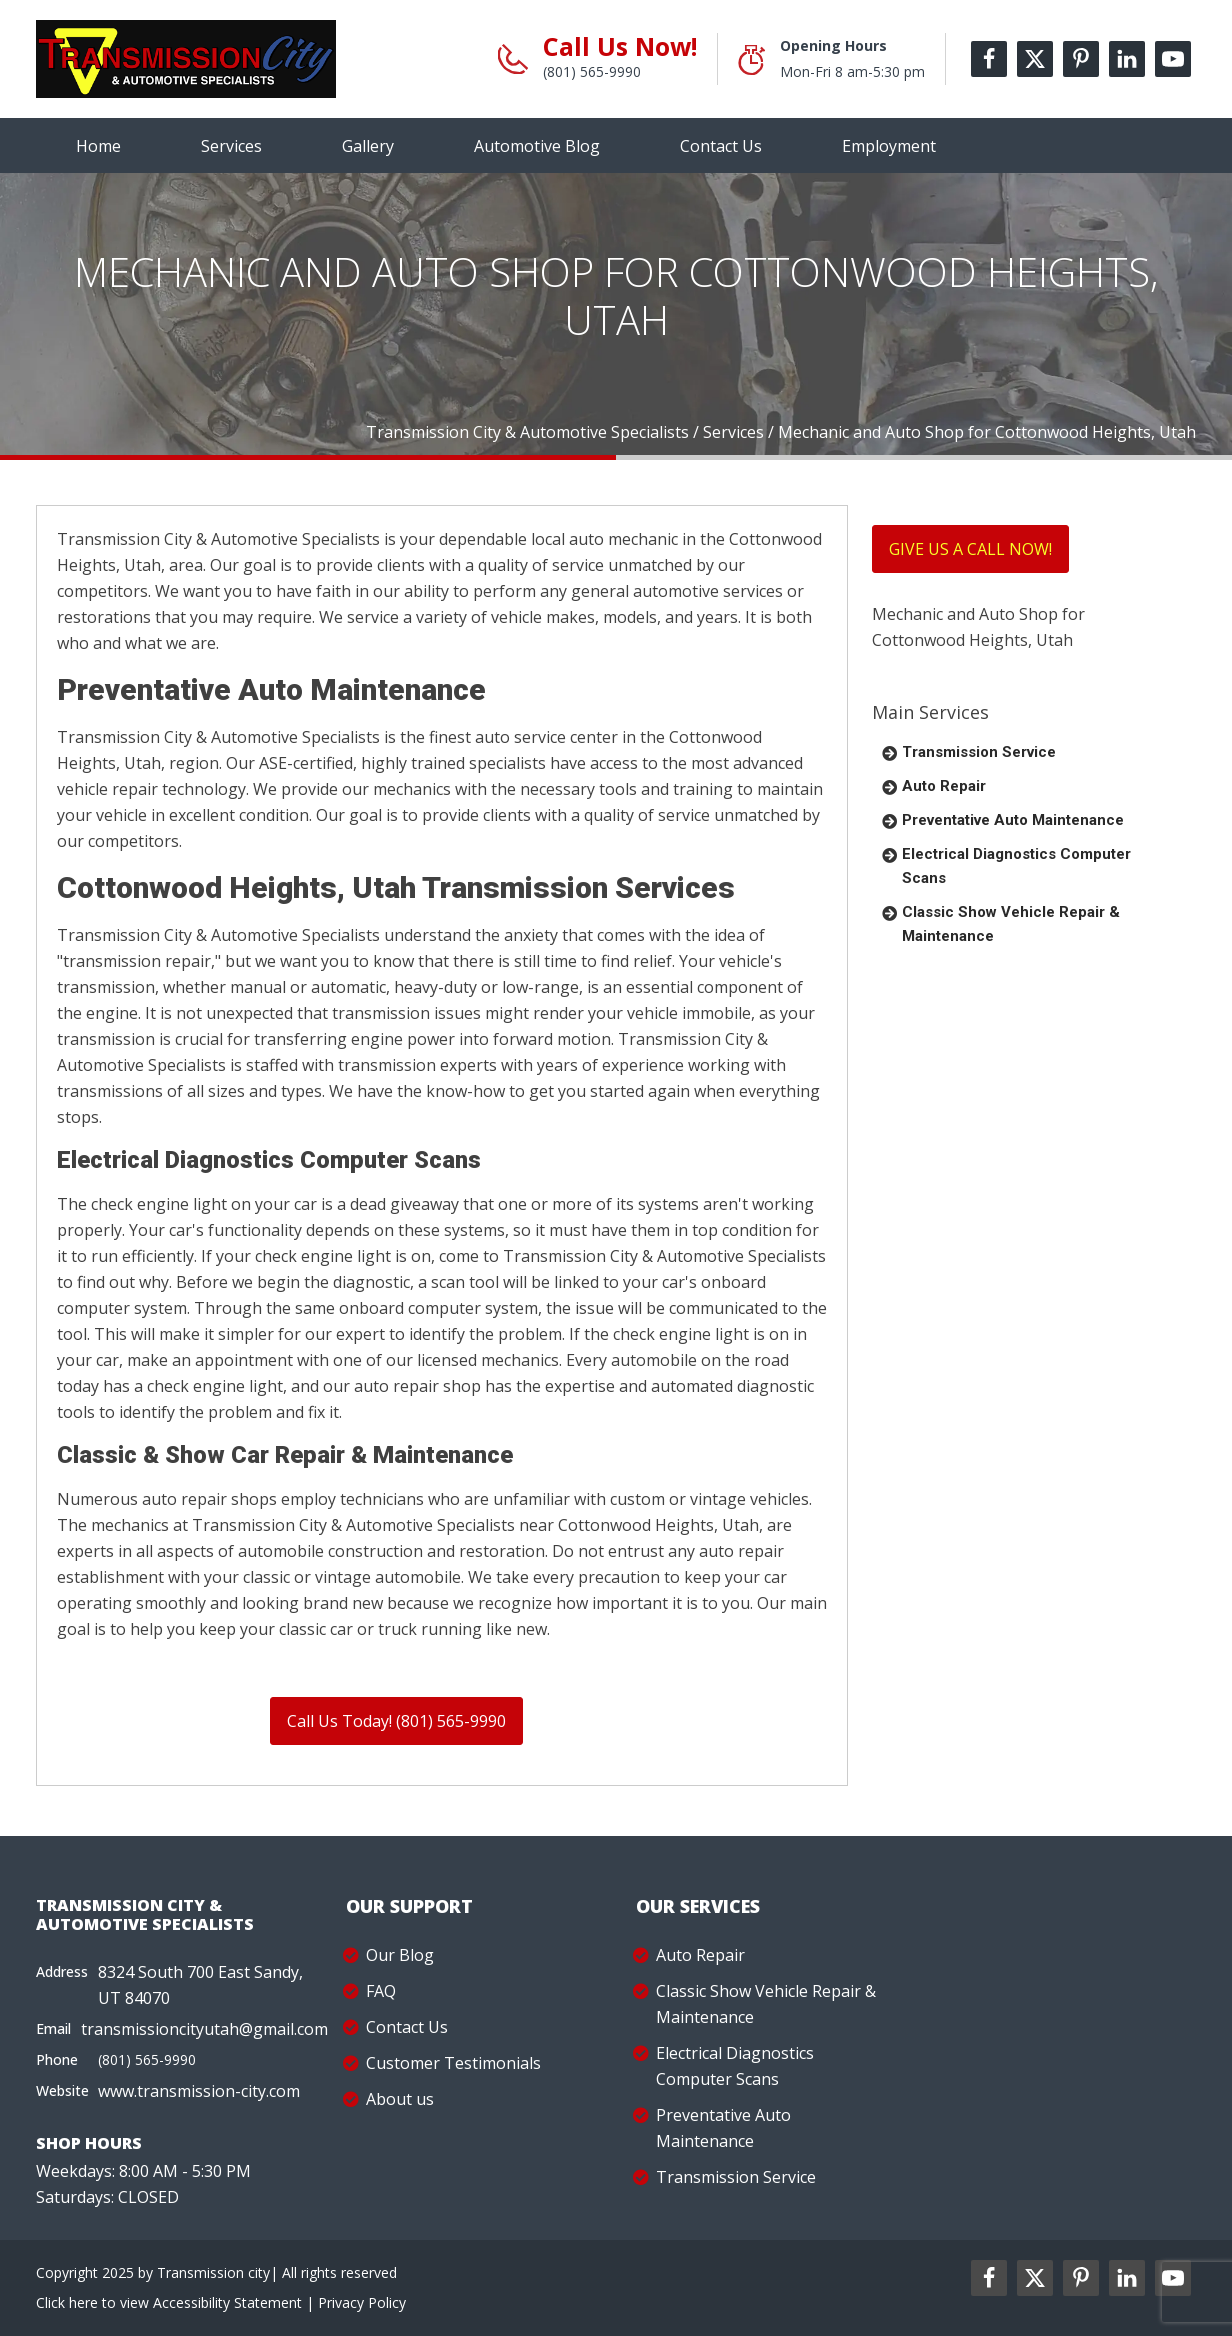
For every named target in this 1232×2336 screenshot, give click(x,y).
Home (98, 146)
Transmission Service (979, 752)
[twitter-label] (1035, 59)
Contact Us (721, 146)
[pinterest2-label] (1081, 2278)
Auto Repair (944, 786)
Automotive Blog (537, 146)
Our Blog (400, 1955)
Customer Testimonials (453, 2063)
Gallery (368, 146)
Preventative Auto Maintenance (1013, 820)
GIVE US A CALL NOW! (970, 549)
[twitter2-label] (1035, 2278)
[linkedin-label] (1127, 59)
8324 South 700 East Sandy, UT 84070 (200, 1985)
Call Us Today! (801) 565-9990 (396, 1721)
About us (400, 2099)
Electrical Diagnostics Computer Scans (1016, 866)
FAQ (381, 1991)
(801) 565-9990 (592, 71)
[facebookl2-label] (989, 2278)
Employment (889, 146)
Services (231, 146)
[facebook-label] (989, 59)
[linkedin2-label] (1127, 2278)
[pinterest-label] (1081, 59)
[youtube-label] (1173, 59)
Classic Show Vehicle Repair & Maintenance (1011, 924)
